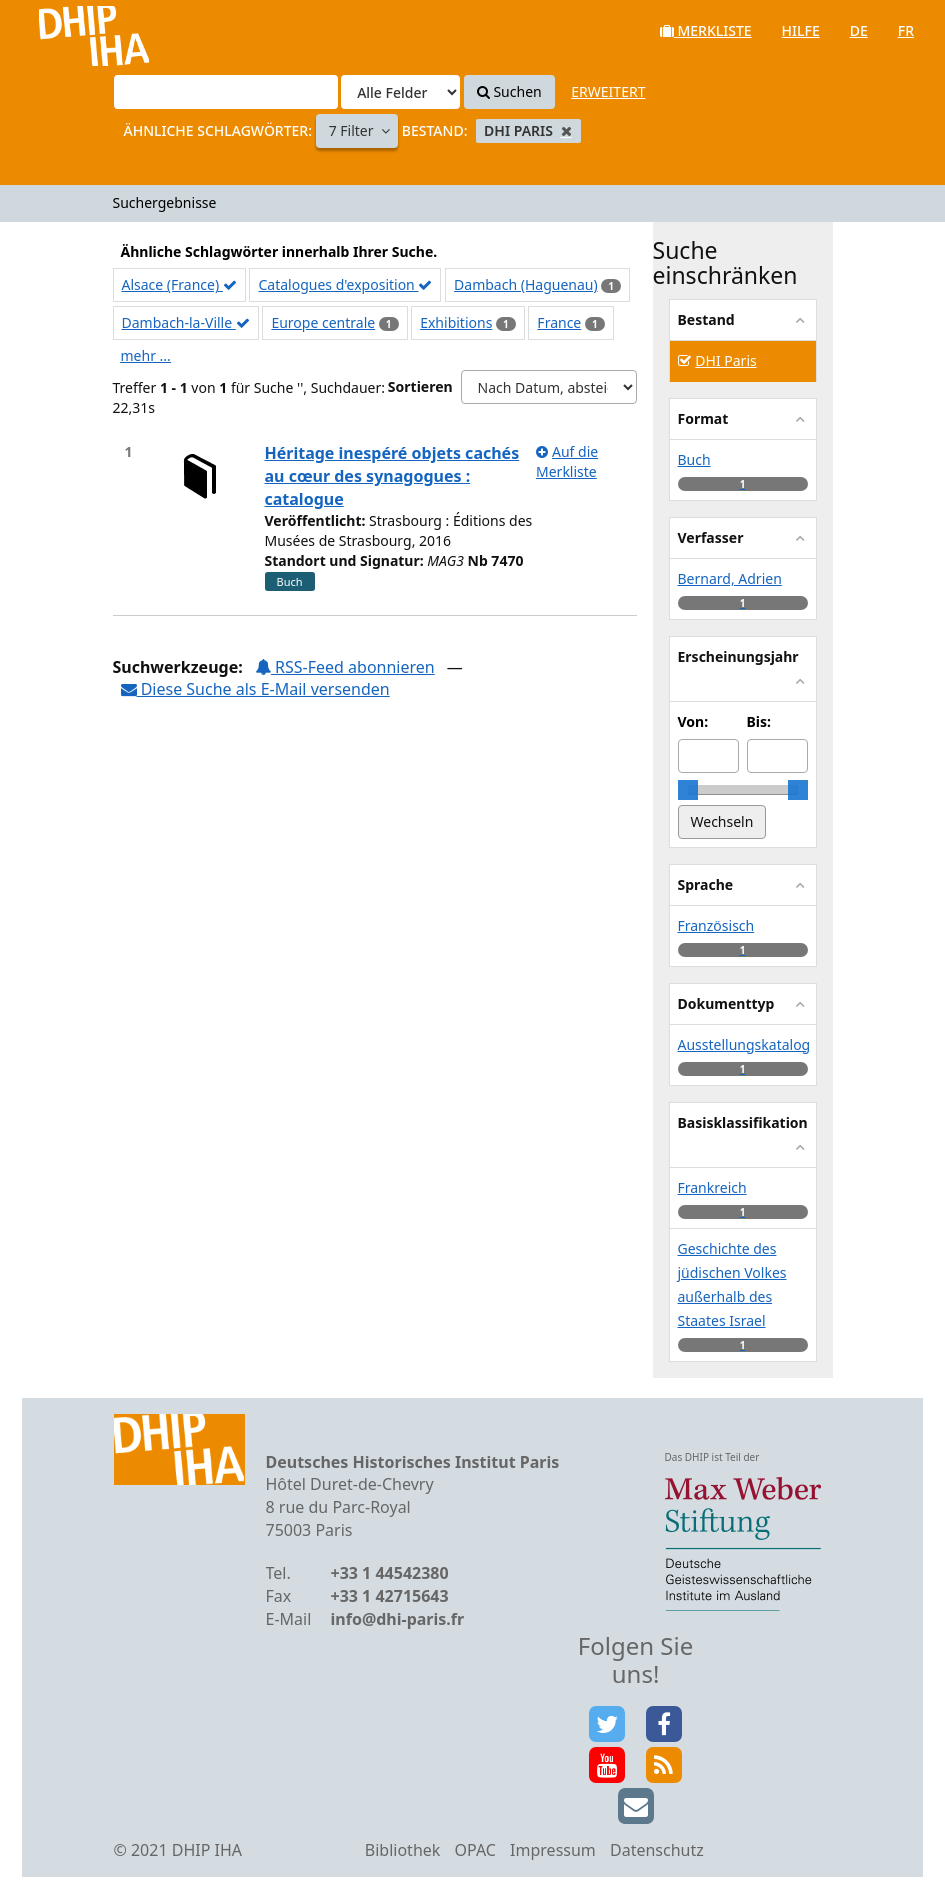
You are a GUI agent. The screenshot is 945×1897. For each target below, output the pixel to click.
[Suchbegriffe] (226, 92)
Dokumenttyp (726, 1003)
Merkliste (706, 30)
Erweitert (608, 91)
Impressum (553, 1850)
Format (703, 418)
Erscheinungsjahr (738, 656)
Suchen (509, 91)
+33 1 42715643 (390, 1596)
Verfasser (711, 537)
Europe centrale (323, 322)
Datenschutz (657, 1850)
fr (906, 30)
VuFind (68, 30)
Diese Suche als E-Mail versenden (255, 689)
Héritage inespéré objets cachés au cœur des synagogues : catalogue (392, 476)
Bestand (706, 319)
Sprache (706, 884)
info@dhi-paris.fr (398, 1619)
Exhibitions (456, 322)
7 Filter (353, 130)
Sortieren (420, 386)
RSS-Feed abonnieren (345, 667)
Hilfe (801, 30)
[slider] (688, 790)
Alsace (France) (179, 284)
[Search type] (400, 92)
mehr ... (146, 355)
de (859, 30)
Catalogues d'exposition (345, 284)
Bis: (759, 721)
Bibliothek (403, 1850)
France (559, 322)
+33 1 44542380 (390, 1573)
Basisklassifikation (743, 1122)
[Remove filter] (566, 130)
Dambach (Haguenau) (526, 284)
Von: (693, 721)
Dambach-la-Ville (186, 322)
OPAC (475, 1850)
